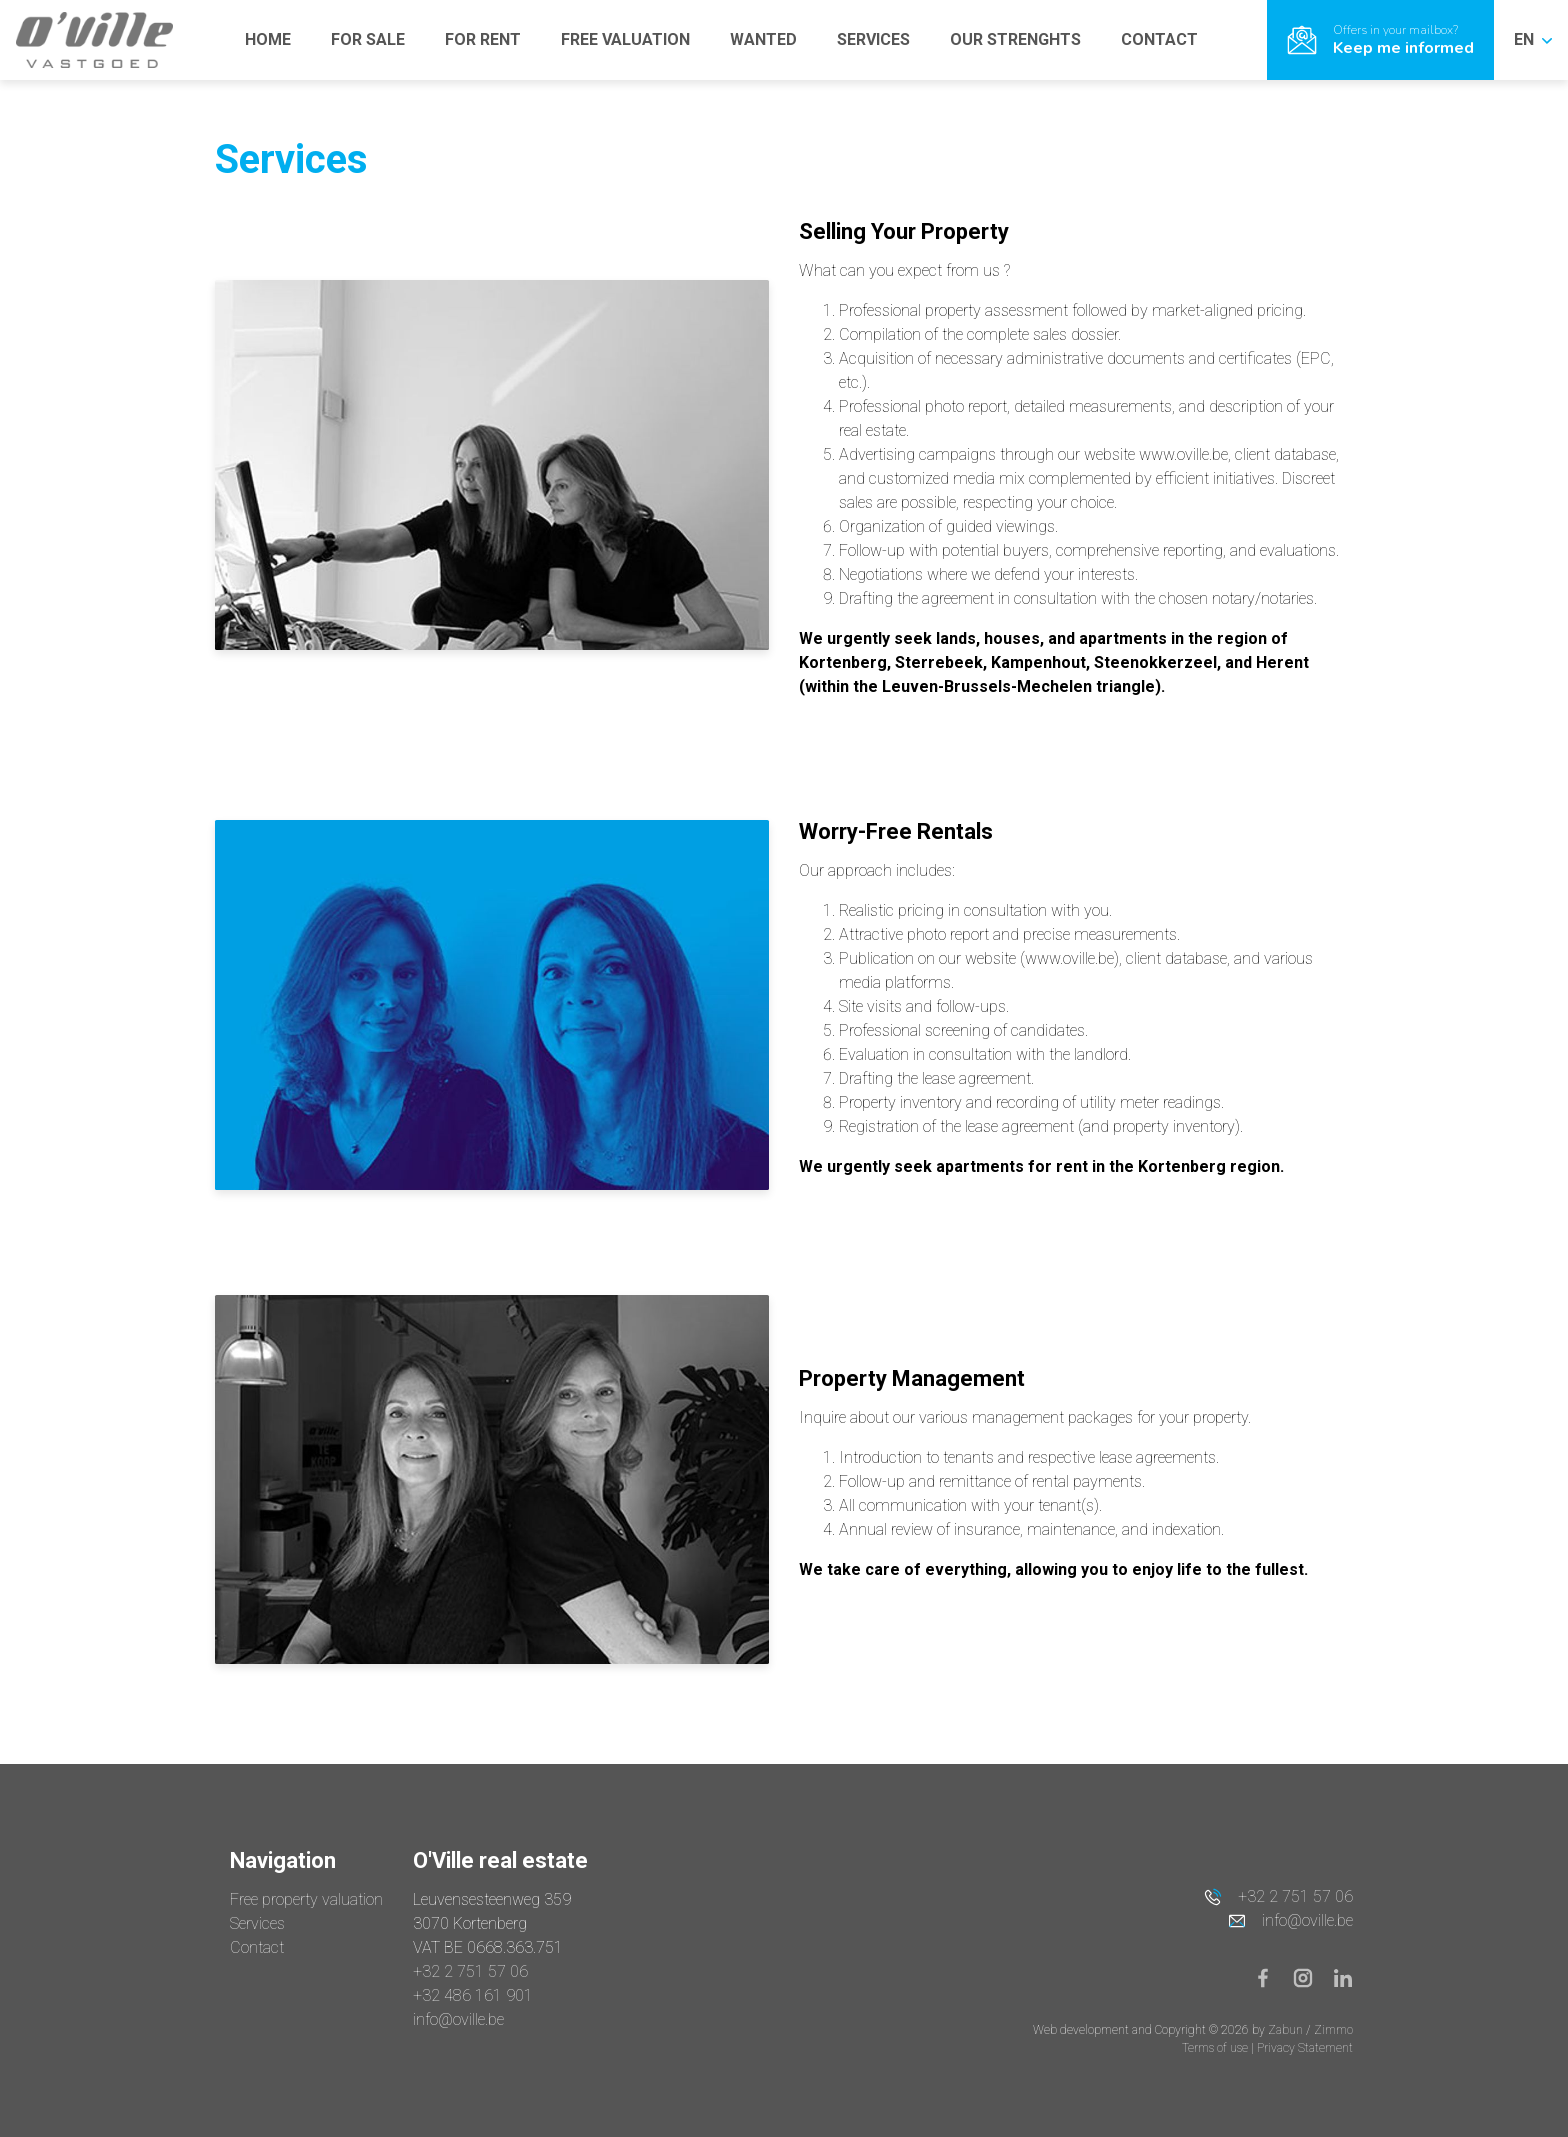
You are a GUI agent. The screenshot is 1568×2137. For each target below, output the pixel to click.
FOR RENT (483, 39)
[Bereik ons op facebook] (1271, 1976)
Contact (257, 1947)
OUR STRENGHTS (1015, 39)
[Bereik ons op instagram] (1311, 1976)
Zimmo (1333, 2030)
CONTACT (1159, 39)
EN (1533, 39)
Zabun (1285, 2030)
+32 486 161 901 (473, 1995)
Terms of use (1216, 2048)
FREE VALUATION (625, 39)
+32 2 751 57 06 (470, 1971)
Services (257, 1923)
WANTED (763, 39)
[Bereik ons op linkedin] (1343, 1976)
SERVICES (873, 39)
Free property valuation (306, 1899)
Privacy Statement (1305, 2048)
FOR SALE (368, 39)
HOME (268, 39)
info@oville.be (458, 2019)
